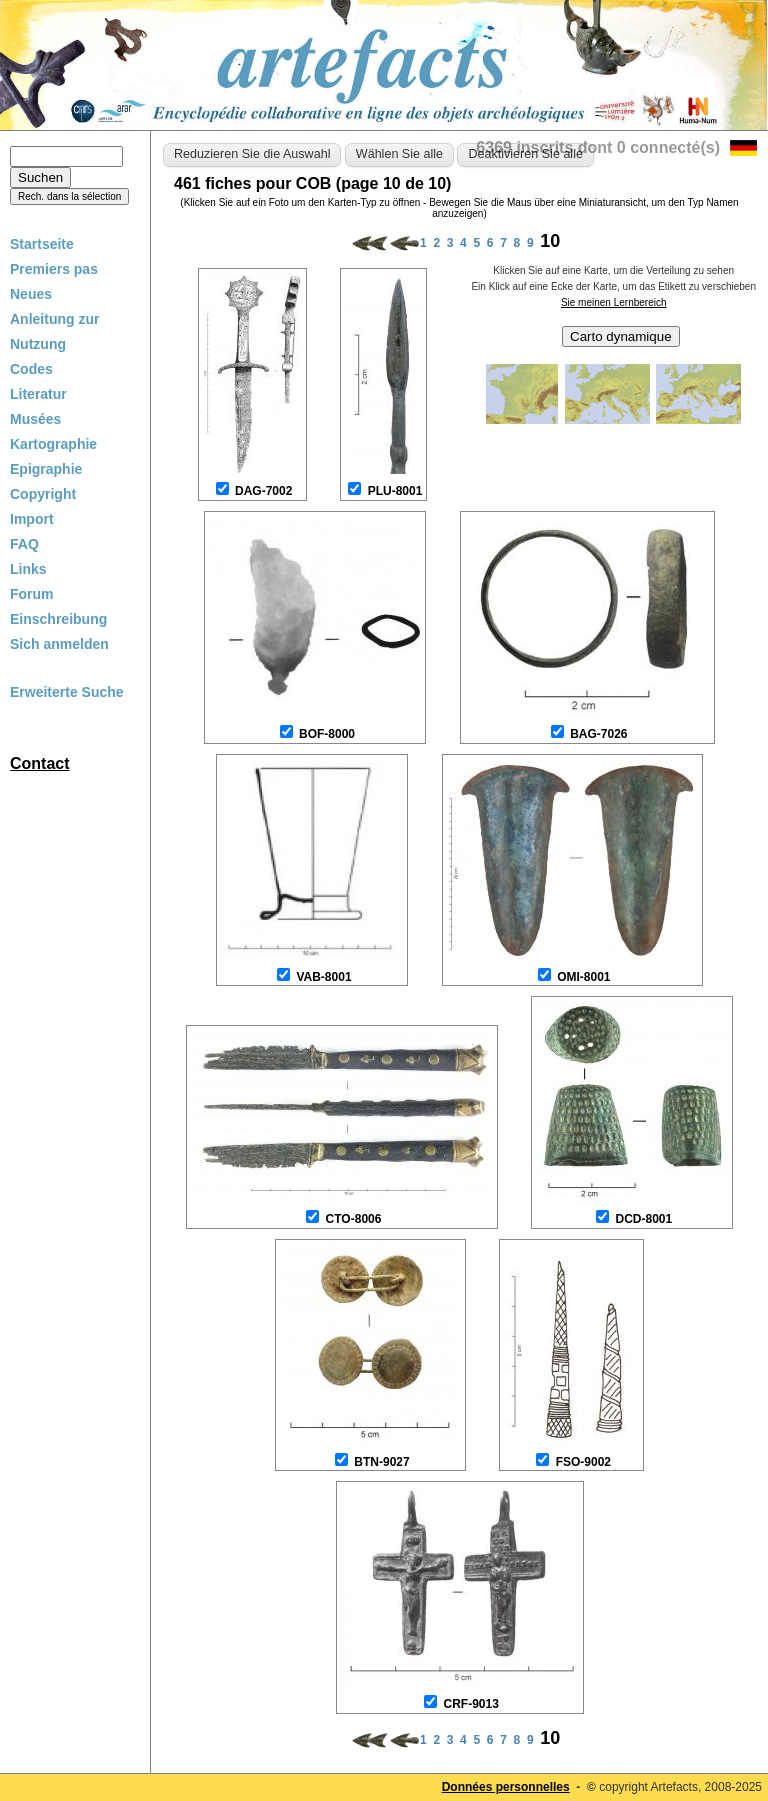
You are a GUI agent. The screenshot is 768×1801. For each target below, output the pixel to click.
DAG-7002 (263, 491)
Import (32, 519)
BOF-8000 (327, 734)
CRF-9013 (470, 1704)
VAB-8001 (323, 977)
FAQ (24, 544)
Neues (31, 294)
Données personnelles (506, 1787)
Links (28, 569)
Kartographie (53, 444)
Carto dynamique (621, 336)
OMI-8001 (583, 977)
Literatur (38, 394)
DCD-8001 (643, 1219)
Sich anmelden (59, 644)
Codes (31, 369)
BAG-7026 (598, 734)
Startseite (42, 244)
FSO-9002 (583, 1462)
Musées (35, 419)
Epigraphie (46, 469)
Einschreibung (58, 619)
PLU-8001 (395, 491)
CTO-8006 (354, 1219)
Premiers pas (54, 269)
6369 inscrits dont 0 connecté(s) (598, 147)
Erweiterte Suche (67, 692)
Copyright (43, 494)
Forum (32, 594)
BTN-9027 (381, 1462)
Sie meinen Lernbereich (614, 302)
